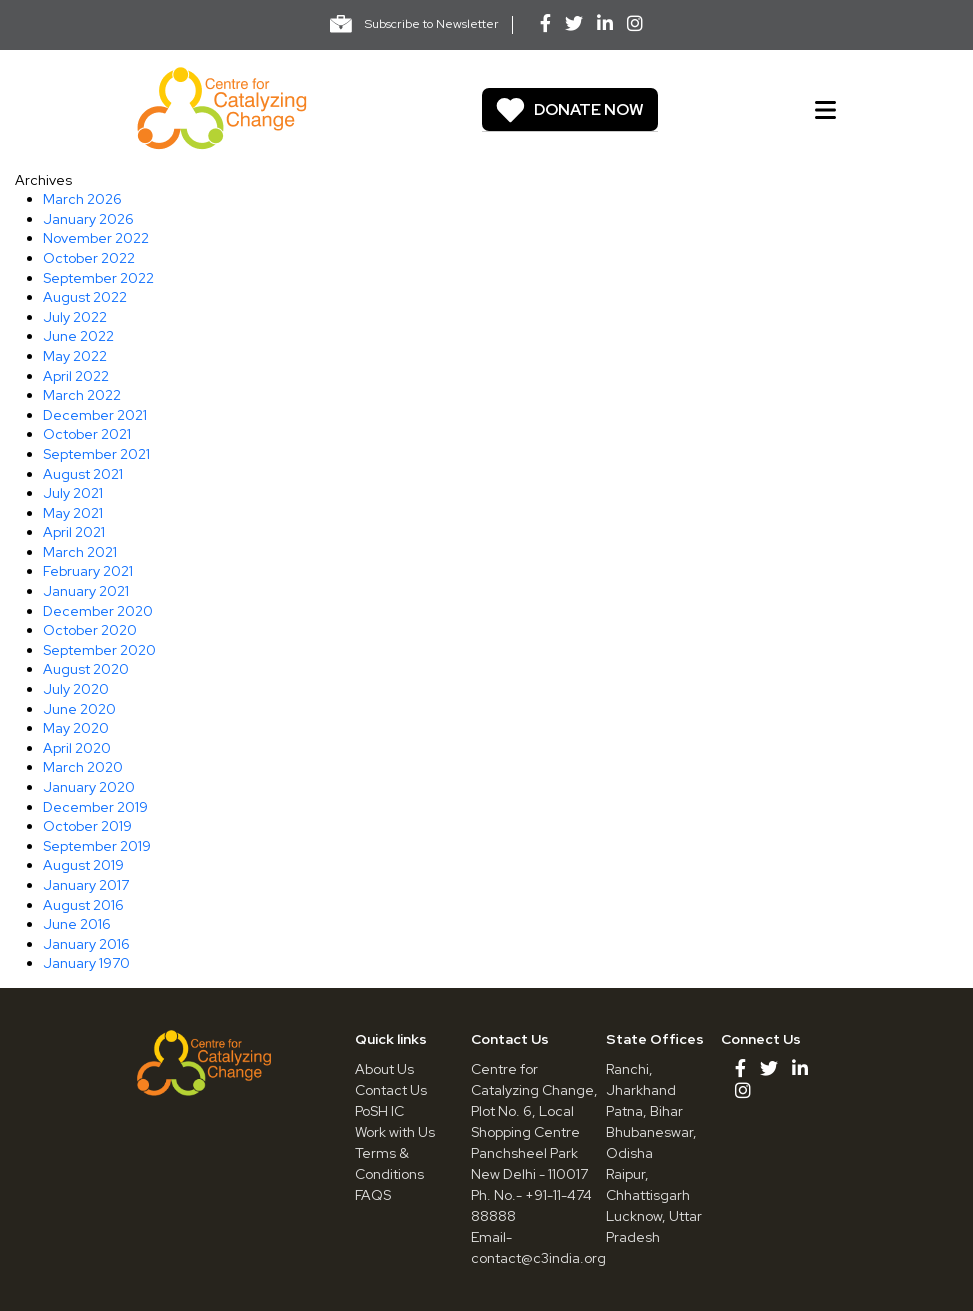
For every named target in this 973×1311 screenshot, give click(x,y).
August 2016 (83, 905)
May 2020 (76, 728)
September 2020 (99, 650)
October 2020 (90, 630)
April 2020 (77, 748)
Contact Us (391, 1090)
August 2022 (85, 297)
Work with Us (395, 1132)
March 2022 (82, 395)
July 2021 (73, 493)
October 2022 (89, 258)
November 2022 (96, 238)
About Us (384, 1069)
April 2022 (76, 376)
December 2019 (95, 807)
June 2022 (78, 336)
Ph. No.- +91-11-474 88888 (531, 1205)
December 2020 (98, 611)
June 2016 (77, 924)
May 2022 (75, 356)
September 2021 (96, 454)
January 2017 (86, 885)
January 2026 (88, 219)
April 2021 (74, 532)
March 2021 (80, 552)
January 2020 (89, 787)
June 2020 (79, 709)
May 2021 (73, 513)
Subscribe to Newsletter (414, 24)
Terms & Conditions (389, 1163)
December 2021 (95, 415)
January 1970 (86, 963)
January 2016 (86, 944)
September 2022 (98, 278)
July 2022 (75, 317)
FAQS (373, 1195)
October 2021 (87, 434)
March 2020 (83, 767)
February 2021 (88, 571)
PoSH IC (379, 1111)
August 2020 (86, 669)
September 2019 (97, 846)
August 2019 (83, 865)
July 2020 (76, 689)
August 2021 (83, 474)
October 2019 (87, 826)
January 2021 (86, 591)
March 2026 (82, 199)
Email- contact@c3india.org (538, 1247)
